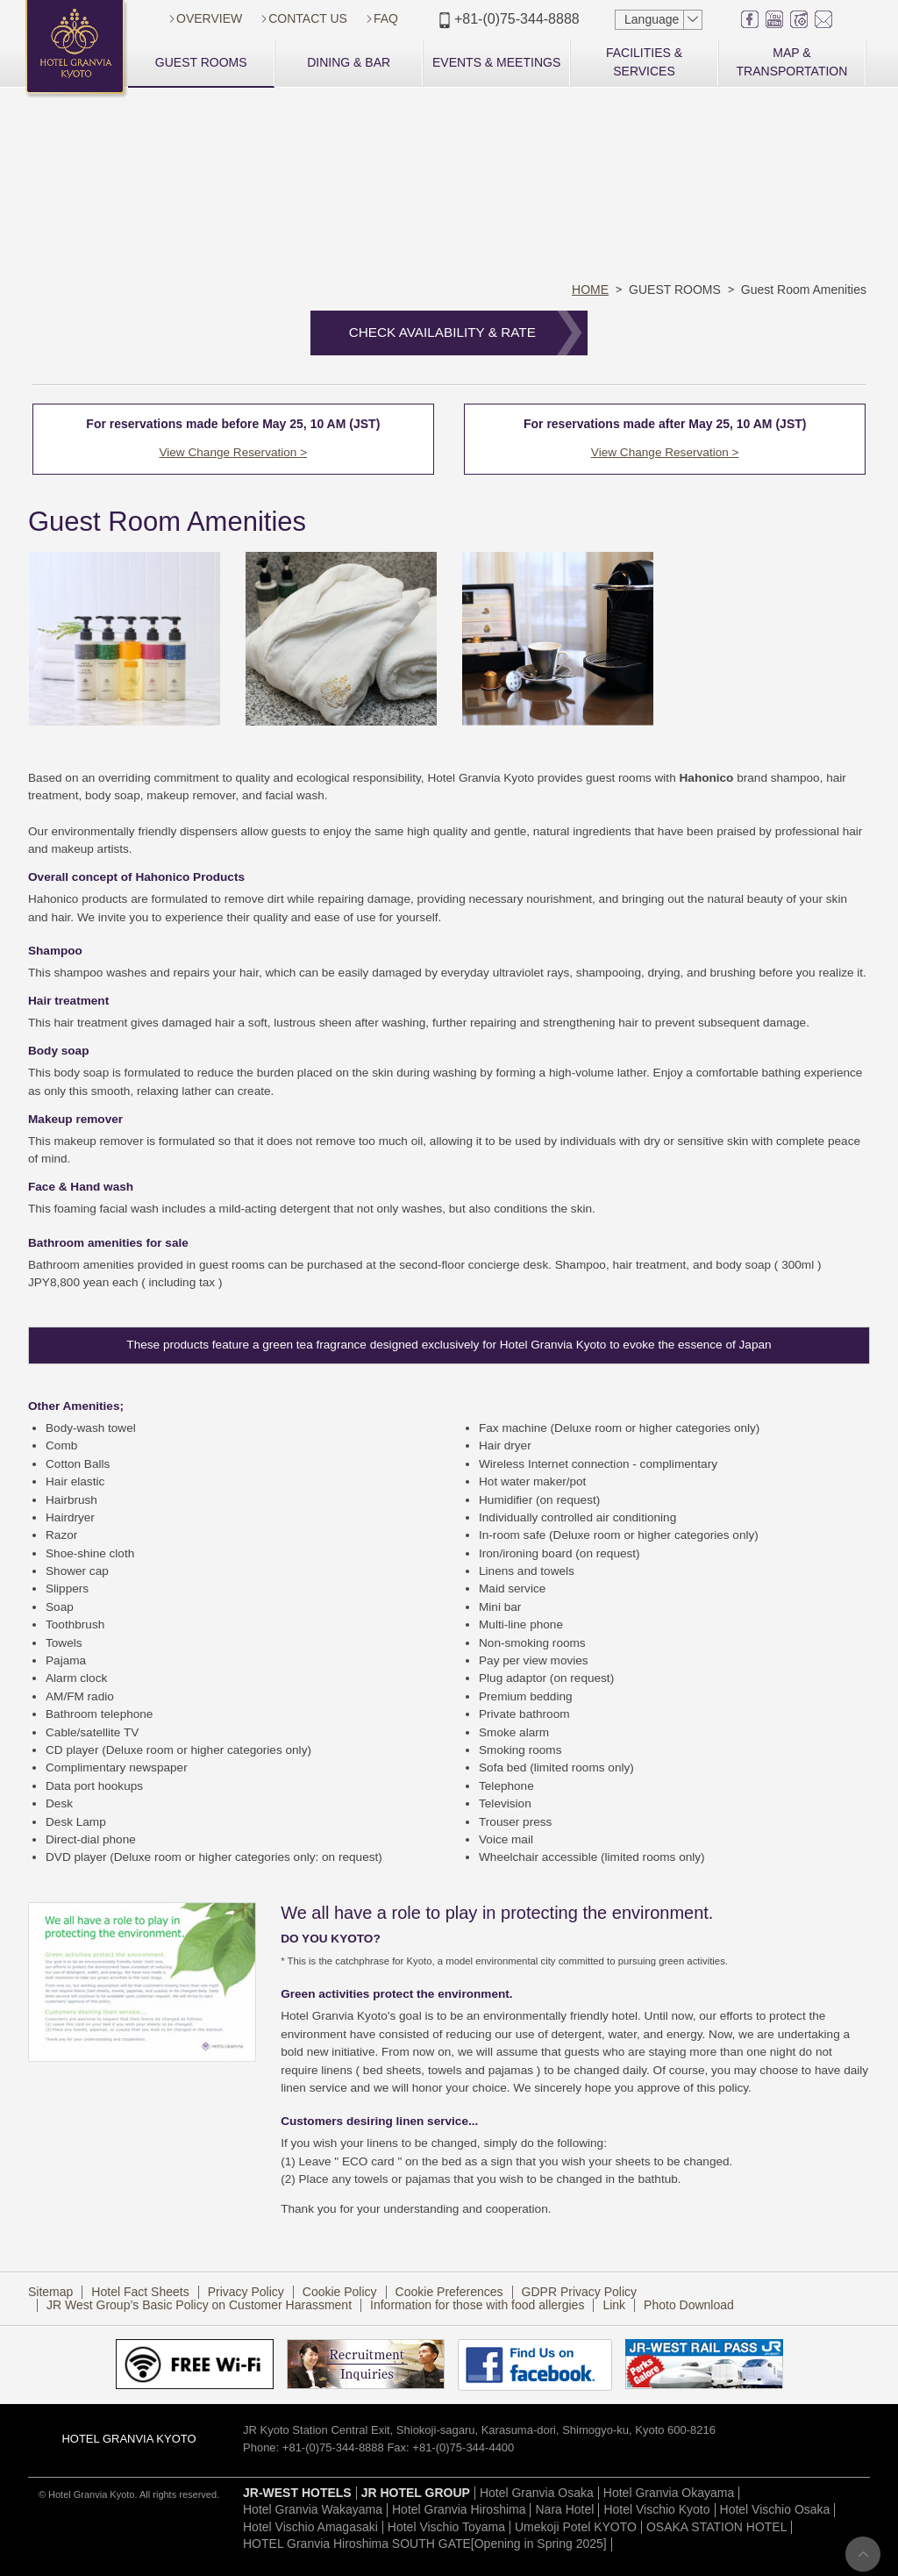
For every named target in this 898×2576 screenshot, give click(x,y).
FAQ (386, 18)
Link (613, 2309)
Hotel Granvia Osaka (537, 2496)
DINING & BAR (348, 62)
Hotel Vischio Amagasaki (310, 2530)
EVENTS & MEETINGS (496, 62)
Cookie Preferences (449, 2295)
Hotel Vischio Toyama (446, 2530)
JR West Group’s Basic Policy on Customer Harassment (199, 2309)
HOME (590, 290)
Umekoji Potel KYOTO (576, 2530)
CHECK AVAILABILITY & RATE (442, 332)
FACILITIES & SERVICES (644, 62)
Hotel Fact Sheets (140, 2295)
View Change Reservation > (231, 452)
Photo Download (689, 2309)
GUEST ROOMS (201, 62)
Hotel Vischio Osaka (775, 2514)
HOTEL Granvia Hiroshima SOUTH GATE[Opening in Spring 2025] (425, 2548)
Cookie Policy (340, 2295)
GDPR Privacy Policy (579, 2295)
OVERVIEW (209, 18)
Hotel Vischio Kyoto (656, 2514)
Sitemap (50, 2295)
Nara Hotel (564, 2514)
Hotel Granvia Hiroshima (459, 2514)
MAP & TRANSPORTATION (792, 62)
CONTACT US (307, 18)
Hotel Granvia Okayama (668, 2496)
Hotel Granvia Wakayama (312, 2514)
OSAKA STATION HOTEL (717, 2530)
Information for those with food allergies (477, 2309)
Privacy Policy (246, 2295)
